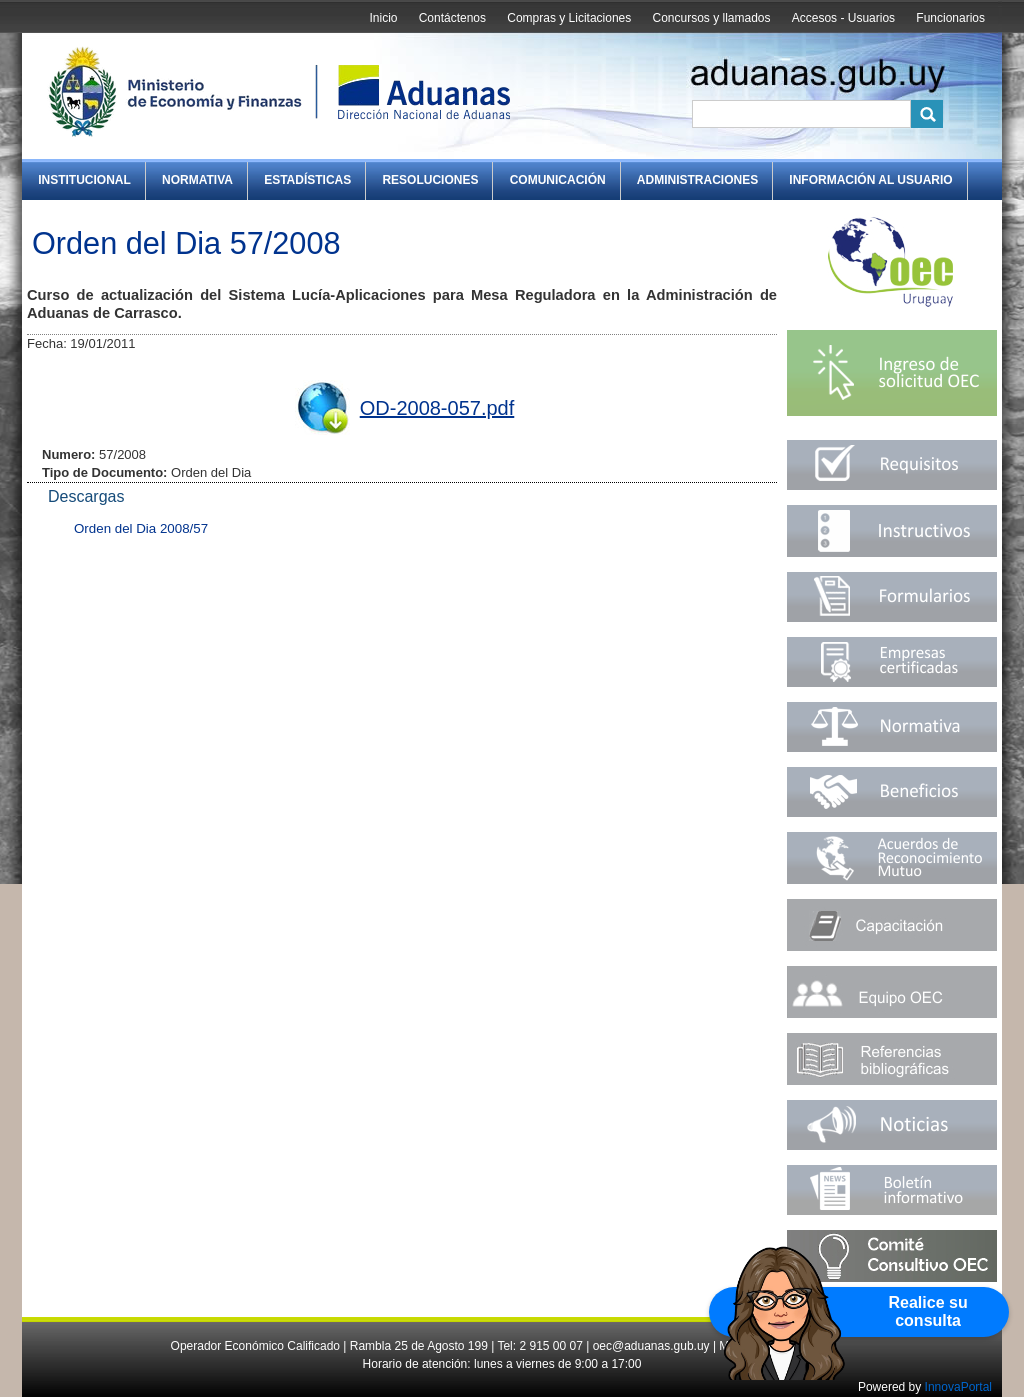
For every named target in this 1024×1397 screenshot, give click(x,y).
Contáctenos (452, 18)
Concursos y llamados (711, 18)
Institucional (84, 180)
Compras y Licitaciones (569, 18)
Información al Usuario (870, 180)
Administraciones (697, 180)
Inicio (383, 18)
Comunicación (558, 180)
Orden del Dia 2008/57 (141, 528)
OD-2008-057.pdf (437, 408)
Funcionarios (950, 18)
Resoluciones (430, 180)
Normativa (197, 180)
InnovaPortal (958, 1387)
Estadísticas (307, 180)
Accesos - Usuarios (843, 18)
